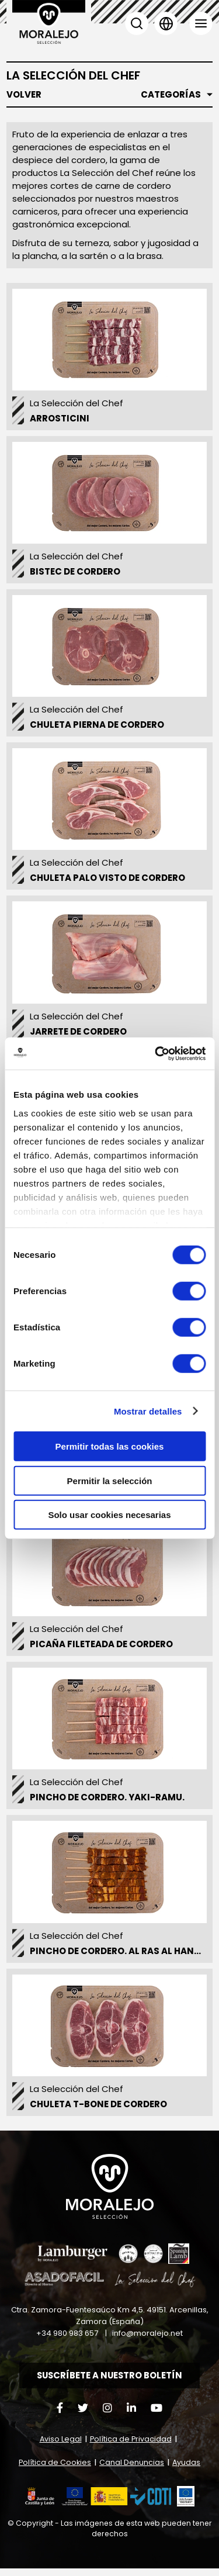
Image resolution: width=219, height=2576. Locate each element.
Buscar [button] (136, 23)
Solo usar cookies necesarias (109, 1515)
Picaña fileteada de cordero (101, 1650)
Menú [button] (201, 23)
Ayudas (186, 2470)
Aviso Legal (61, 2446)
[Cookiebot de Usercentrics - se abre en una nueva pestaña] (156, 1053)
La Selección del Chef (76, 409)
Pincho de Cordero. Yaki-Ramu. (107, 1803)
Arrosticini (59, 424)
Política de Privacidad (131, 2446)
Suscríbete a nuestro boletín (110, 2383)
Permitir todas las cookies (109, 1446)
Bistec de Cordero (75, 577)
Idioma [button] (166, 23)
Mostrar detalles (148, 1411)
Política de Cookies (55, 2470)
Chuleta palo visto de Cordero (107, 884)
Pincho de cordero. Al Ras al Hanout (121, 1957)
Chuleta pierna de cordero (97, 730)
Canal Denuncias (131, 2470)
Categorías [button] (171, 95)
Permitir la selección (109, 1480)
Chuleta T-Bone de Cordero (98, 2110)
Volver (23, 95)
